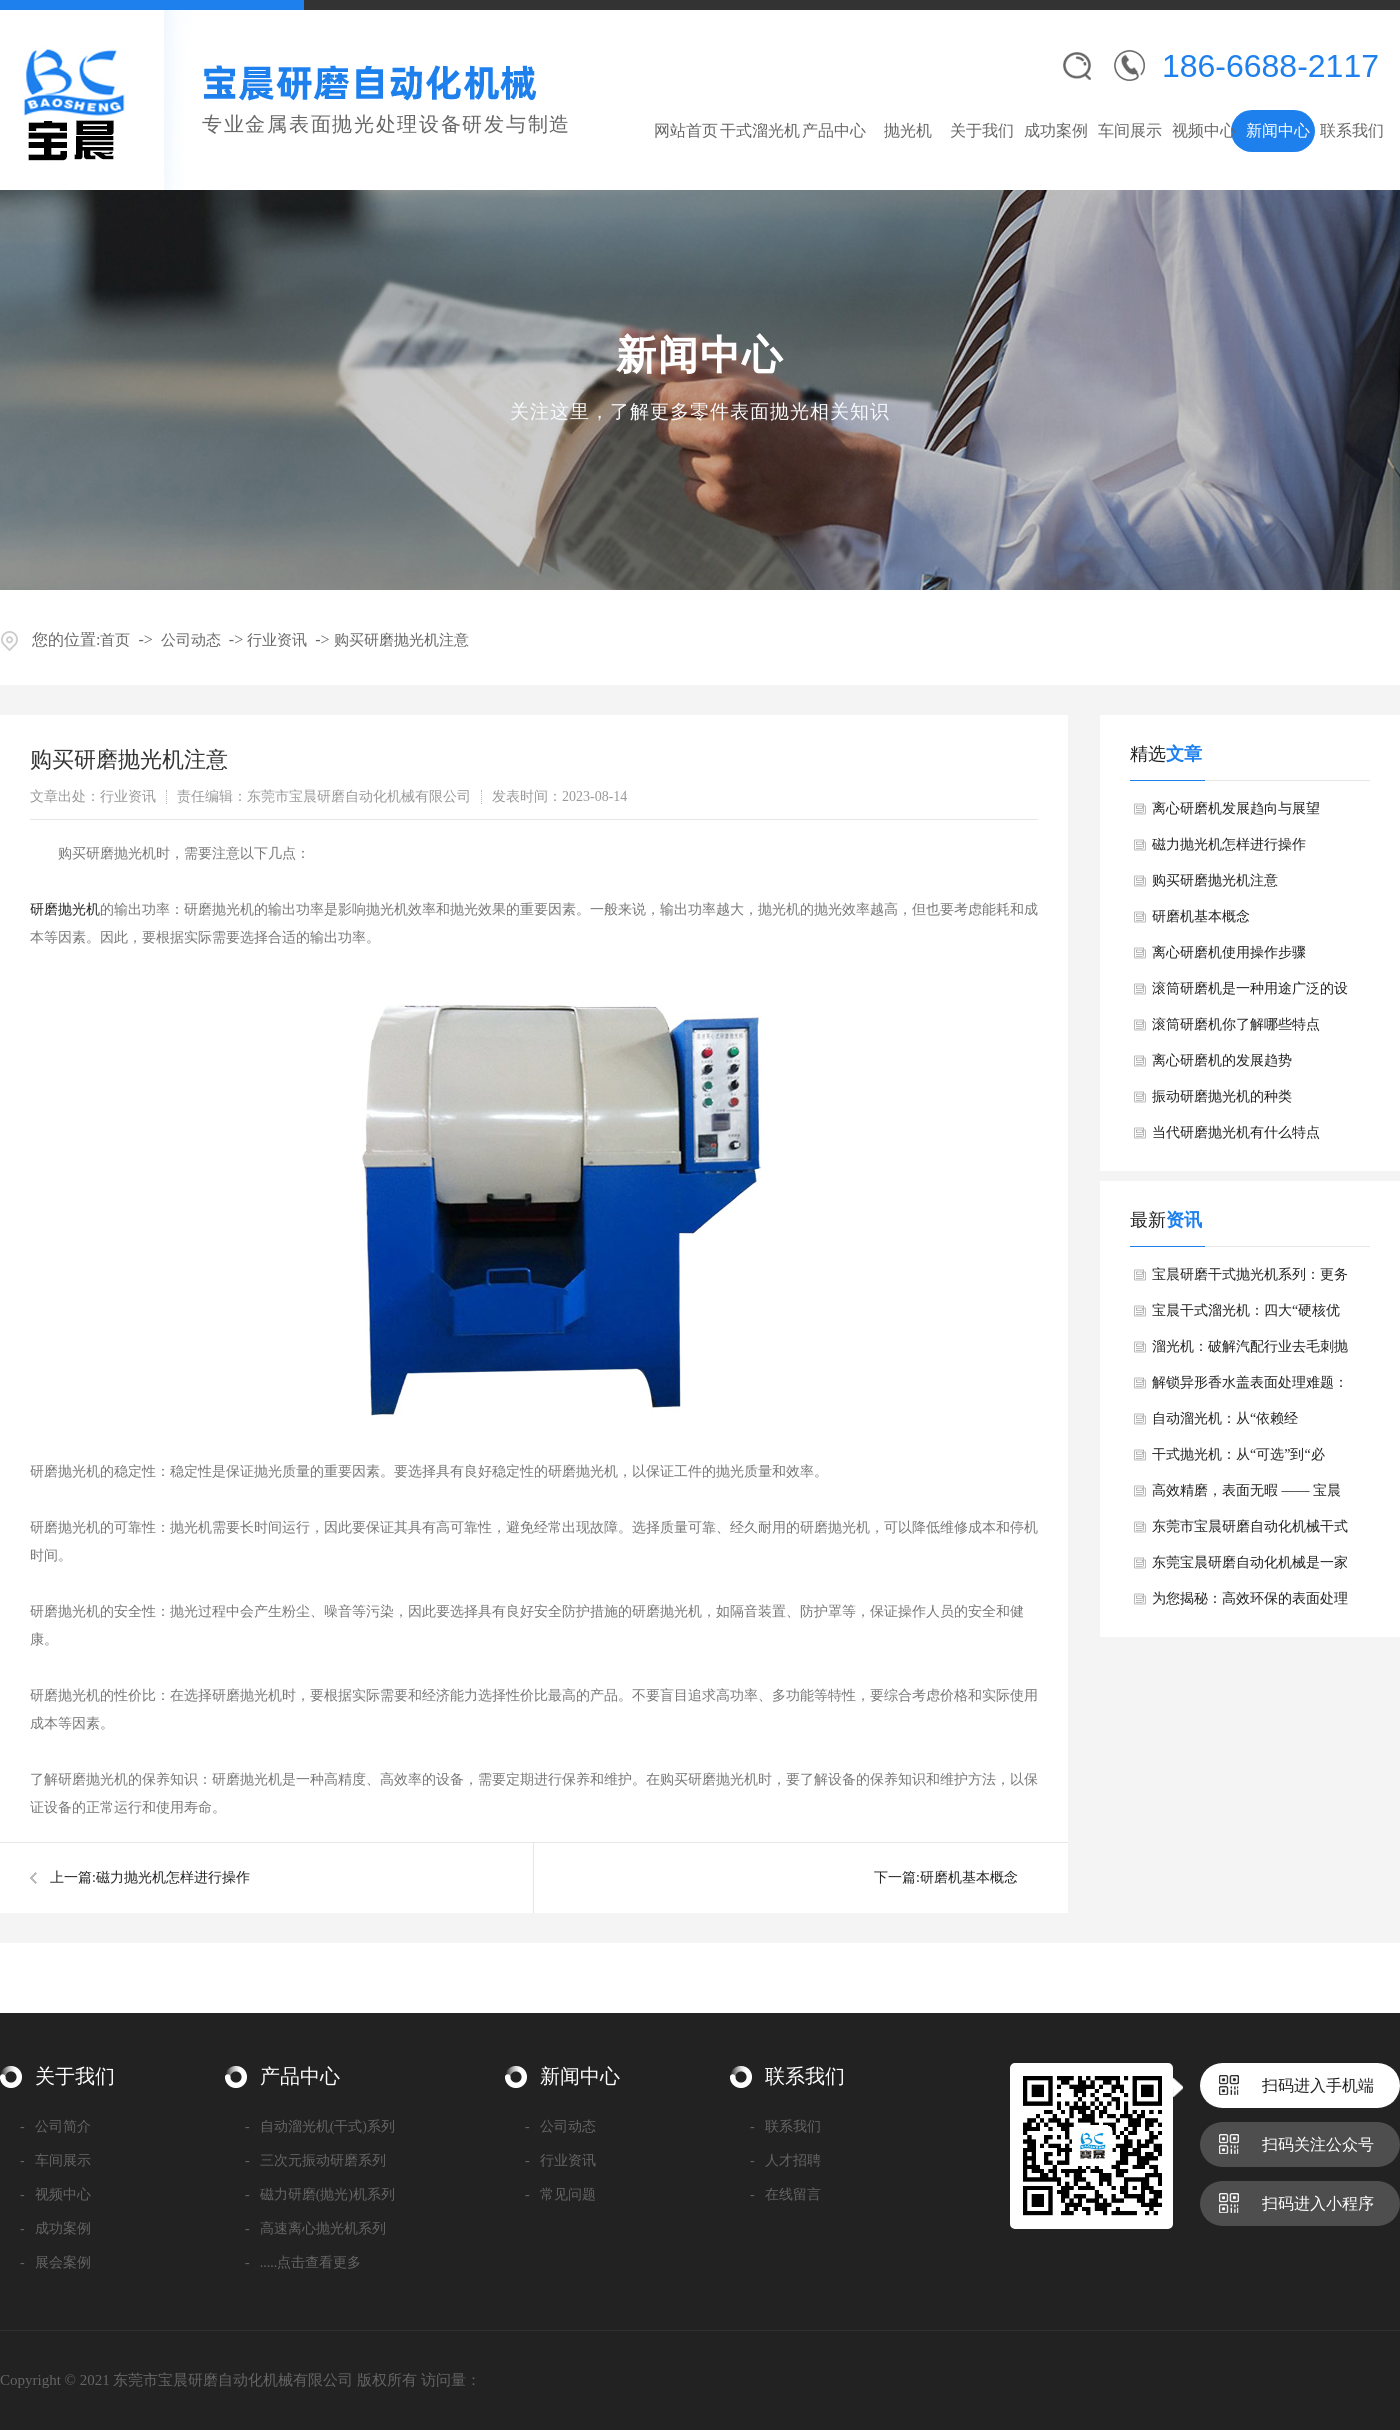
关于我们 (982, 130)
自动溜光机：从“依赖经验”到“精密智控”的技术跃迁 (1238, 1424)
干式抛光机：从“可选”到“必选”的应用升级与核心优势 (1238, 1460)
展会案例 (55, 2262)
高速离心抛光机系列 (315, 2228)
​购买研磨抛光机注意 (401, 640)
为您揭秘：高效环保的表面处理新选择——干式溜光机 (1250, 1604)
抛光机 (908, 130)
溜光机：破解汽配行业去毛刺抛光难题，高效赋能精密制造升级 (1250, 1352)
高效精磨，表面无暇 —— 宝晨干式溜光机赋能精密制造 (1246, 1496)
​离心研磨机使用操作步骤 (1229, 952)
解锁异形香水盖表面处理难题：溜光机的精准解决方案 (1250, 1388)
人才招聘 (785, 2160)
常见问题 (560, 2194)
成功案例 (1056, 130)
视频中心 (1204, 130)
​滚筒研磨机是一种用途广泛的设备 (1250, 994)
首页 (115, 640)
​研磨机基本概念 (969, 1877)
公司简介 (55, 2126)
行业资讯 (277, 640)
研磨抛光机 (65, 909)
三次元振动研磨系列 (315, 2160)
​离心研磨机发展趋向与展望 (1236, 808)
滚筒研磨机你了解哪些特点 (1236, 1024)
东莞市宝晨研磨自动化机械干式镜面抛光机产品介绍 (1250, 1532)
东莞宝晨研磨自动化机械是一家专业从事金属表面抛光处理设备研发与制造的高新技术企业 (1250, 1568)
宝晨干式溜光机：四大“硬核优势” (1246, 1316)
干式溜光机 (760, 130)
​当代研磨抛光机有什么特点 (1236, 1132)
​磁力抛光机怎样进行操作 (173, 1877)
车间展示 (1130, 130)
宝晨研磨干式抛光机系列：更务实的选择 (1250, 1280)
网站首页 (686, 130)
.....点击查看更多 (303, 2262)
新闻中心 (1278, 130)
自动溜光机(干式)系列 (320, 2126)
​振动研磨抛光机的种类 (1222, 1096)
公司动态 (191, 640)
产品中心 (834, 130)
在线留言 (785, 2194)
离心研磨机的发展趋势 (1222, 1060)
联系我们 (1352, 130)
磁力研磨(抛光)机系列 (320, 2194)
